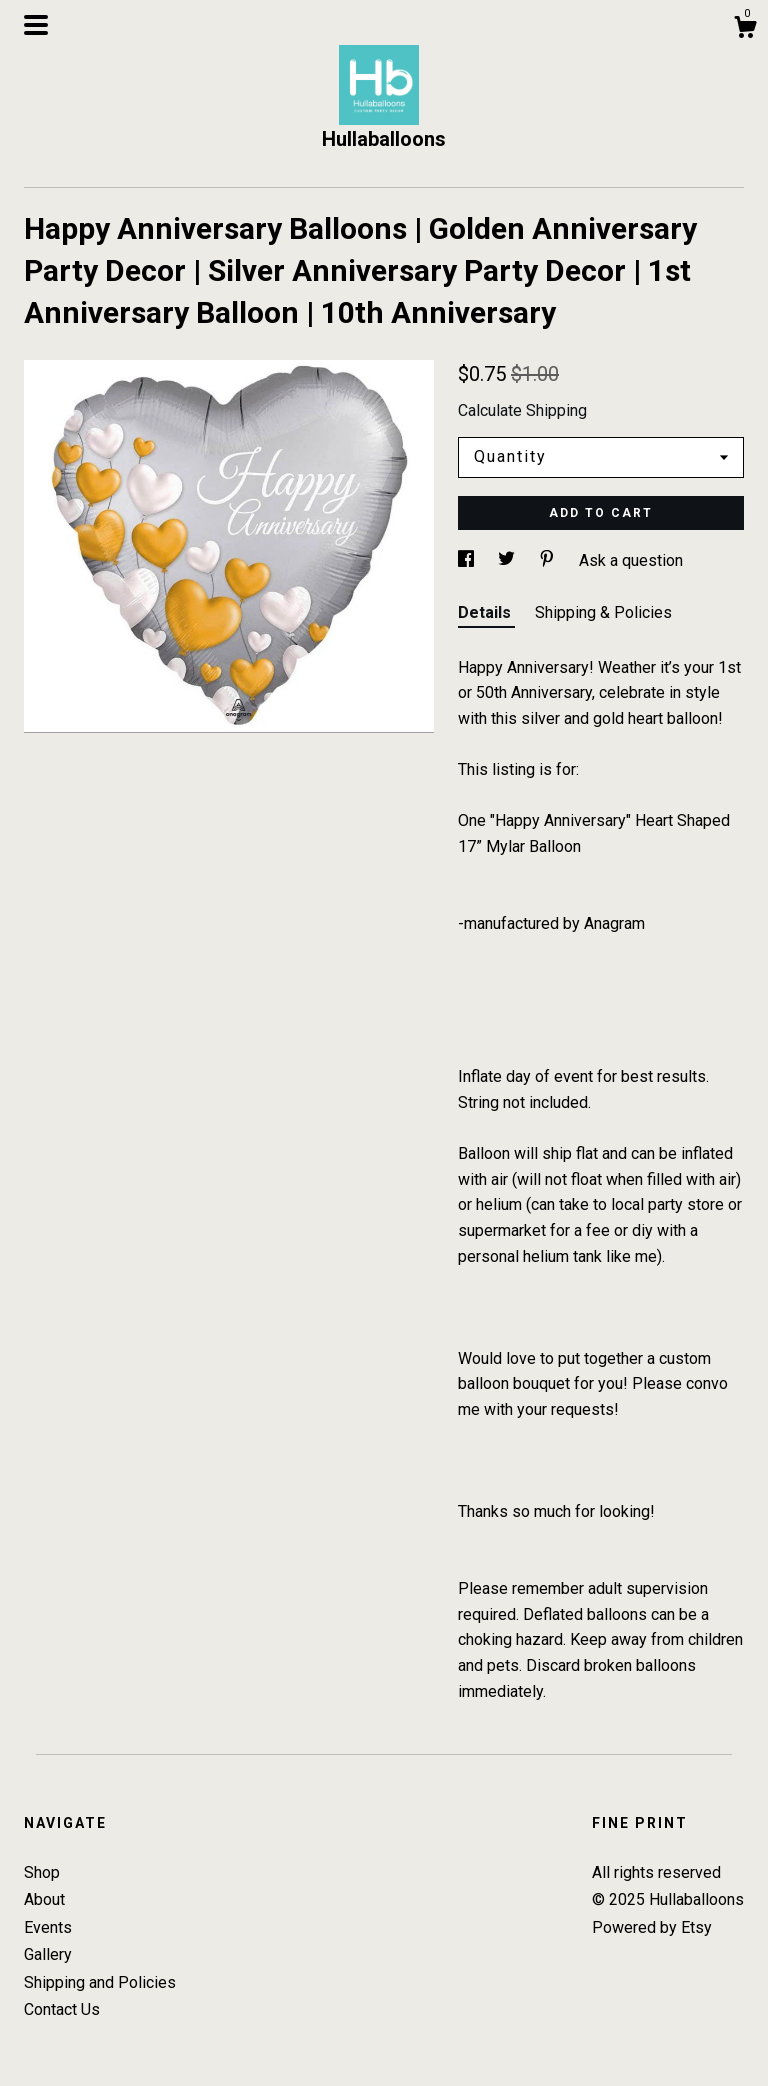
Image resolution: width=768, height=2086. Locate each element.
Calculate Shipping (522, 410)
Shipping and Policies (100, 1982)
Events (48, 1927)
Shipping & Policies (603, 612)
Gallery (48, 1954)
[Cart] (745, 30)
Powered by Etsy (652, 1927)
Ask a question (631, 560)
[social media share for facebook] (468, 560)
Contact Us (62, 2009)
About (44, 1899)
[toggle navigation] (36, 25)
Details (486, 612)
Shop (42, 1872)
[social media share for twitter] (508, 560)
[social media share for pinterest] (549, 560)
